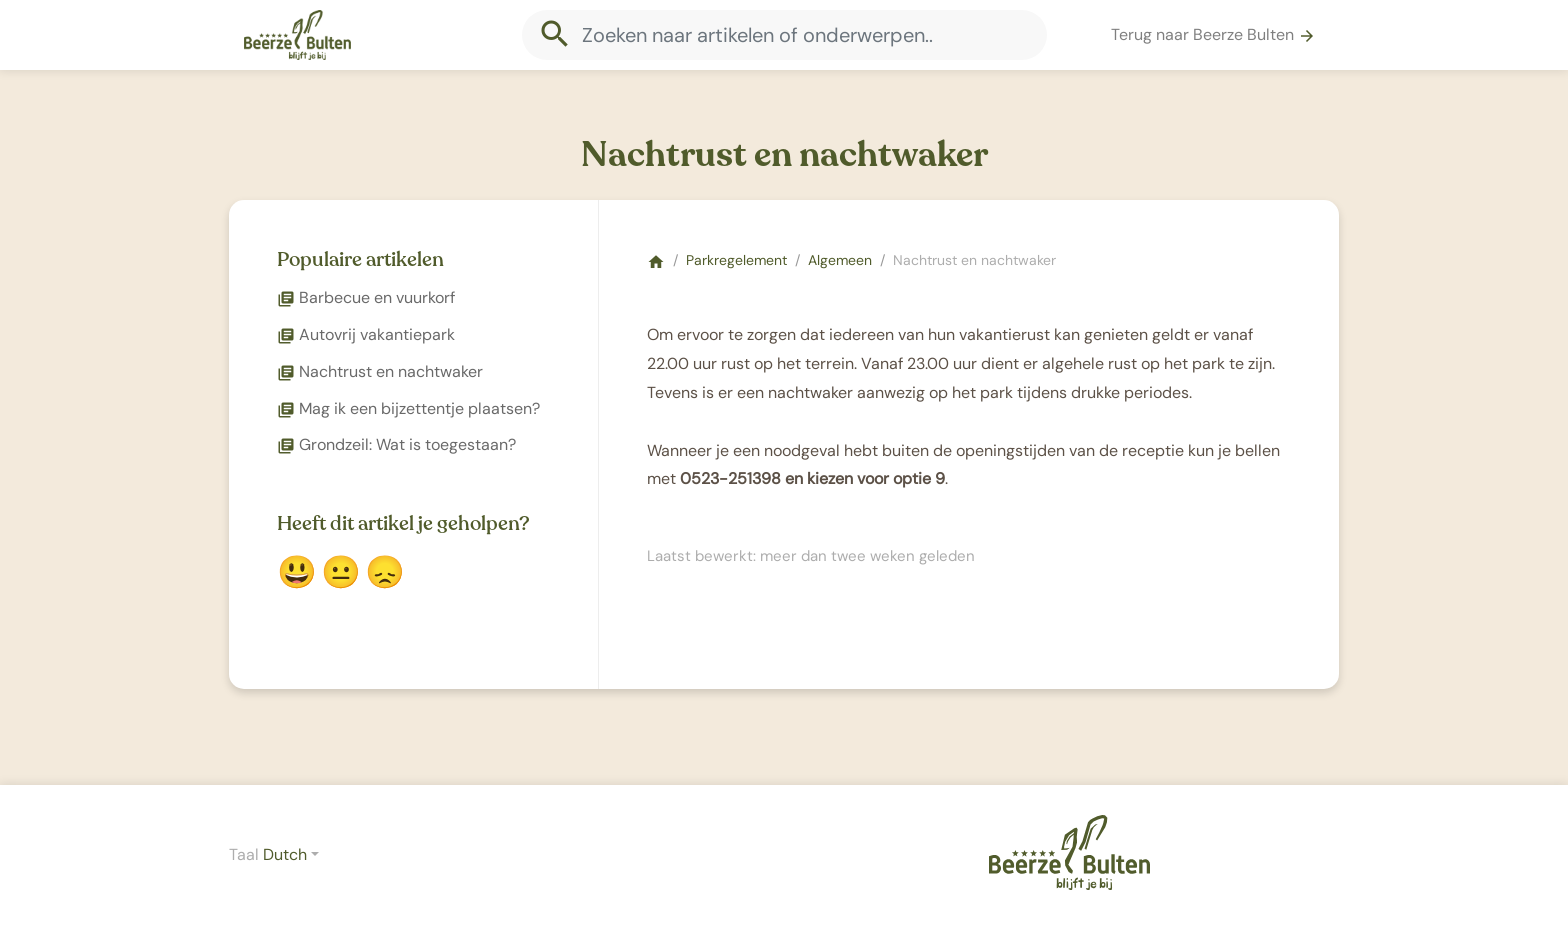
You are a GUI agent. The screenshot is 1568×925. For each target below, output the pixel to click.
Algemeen (840, 260)
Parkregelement (736, 260)
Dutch (285, 854)
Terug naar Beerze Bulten (1213, 34)
